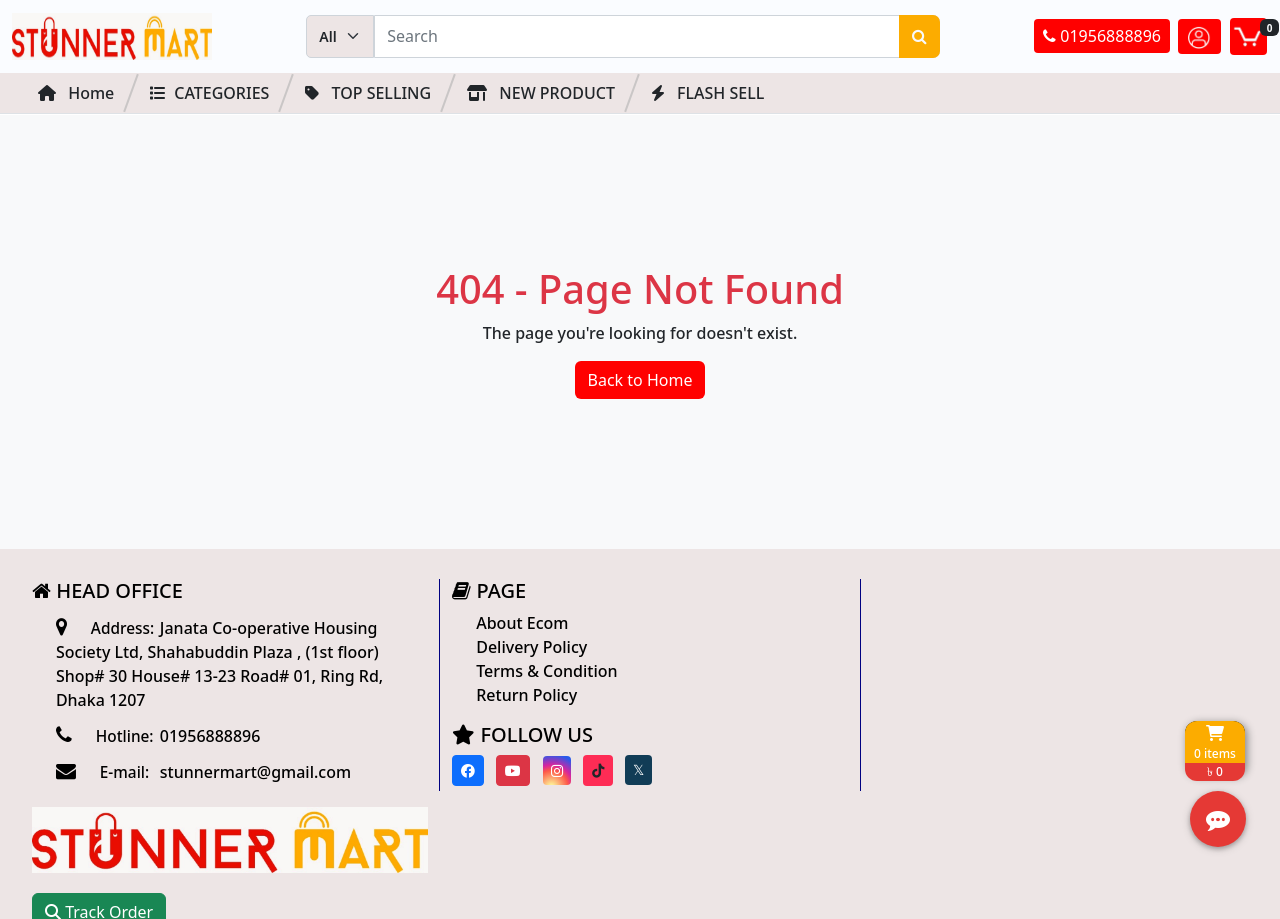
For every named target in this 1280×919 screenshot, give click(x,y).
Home (76, 93)
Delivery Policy (524, 647)
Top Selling (368, 93)
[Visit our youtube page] (507, 770)
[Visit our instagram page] (550, 770)
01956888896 (1102, 37)
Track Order (926, 683)
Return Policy (519, 695)
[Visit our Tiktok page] (591, 770)
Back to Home (640, 380)
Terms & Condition (539, 671)
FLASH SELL (707, 93)
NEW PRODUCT (541, 93)
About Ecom (515, 623)
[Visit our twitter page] (631, 771)
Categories (209, 93)
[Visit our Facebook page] (461, 770)
